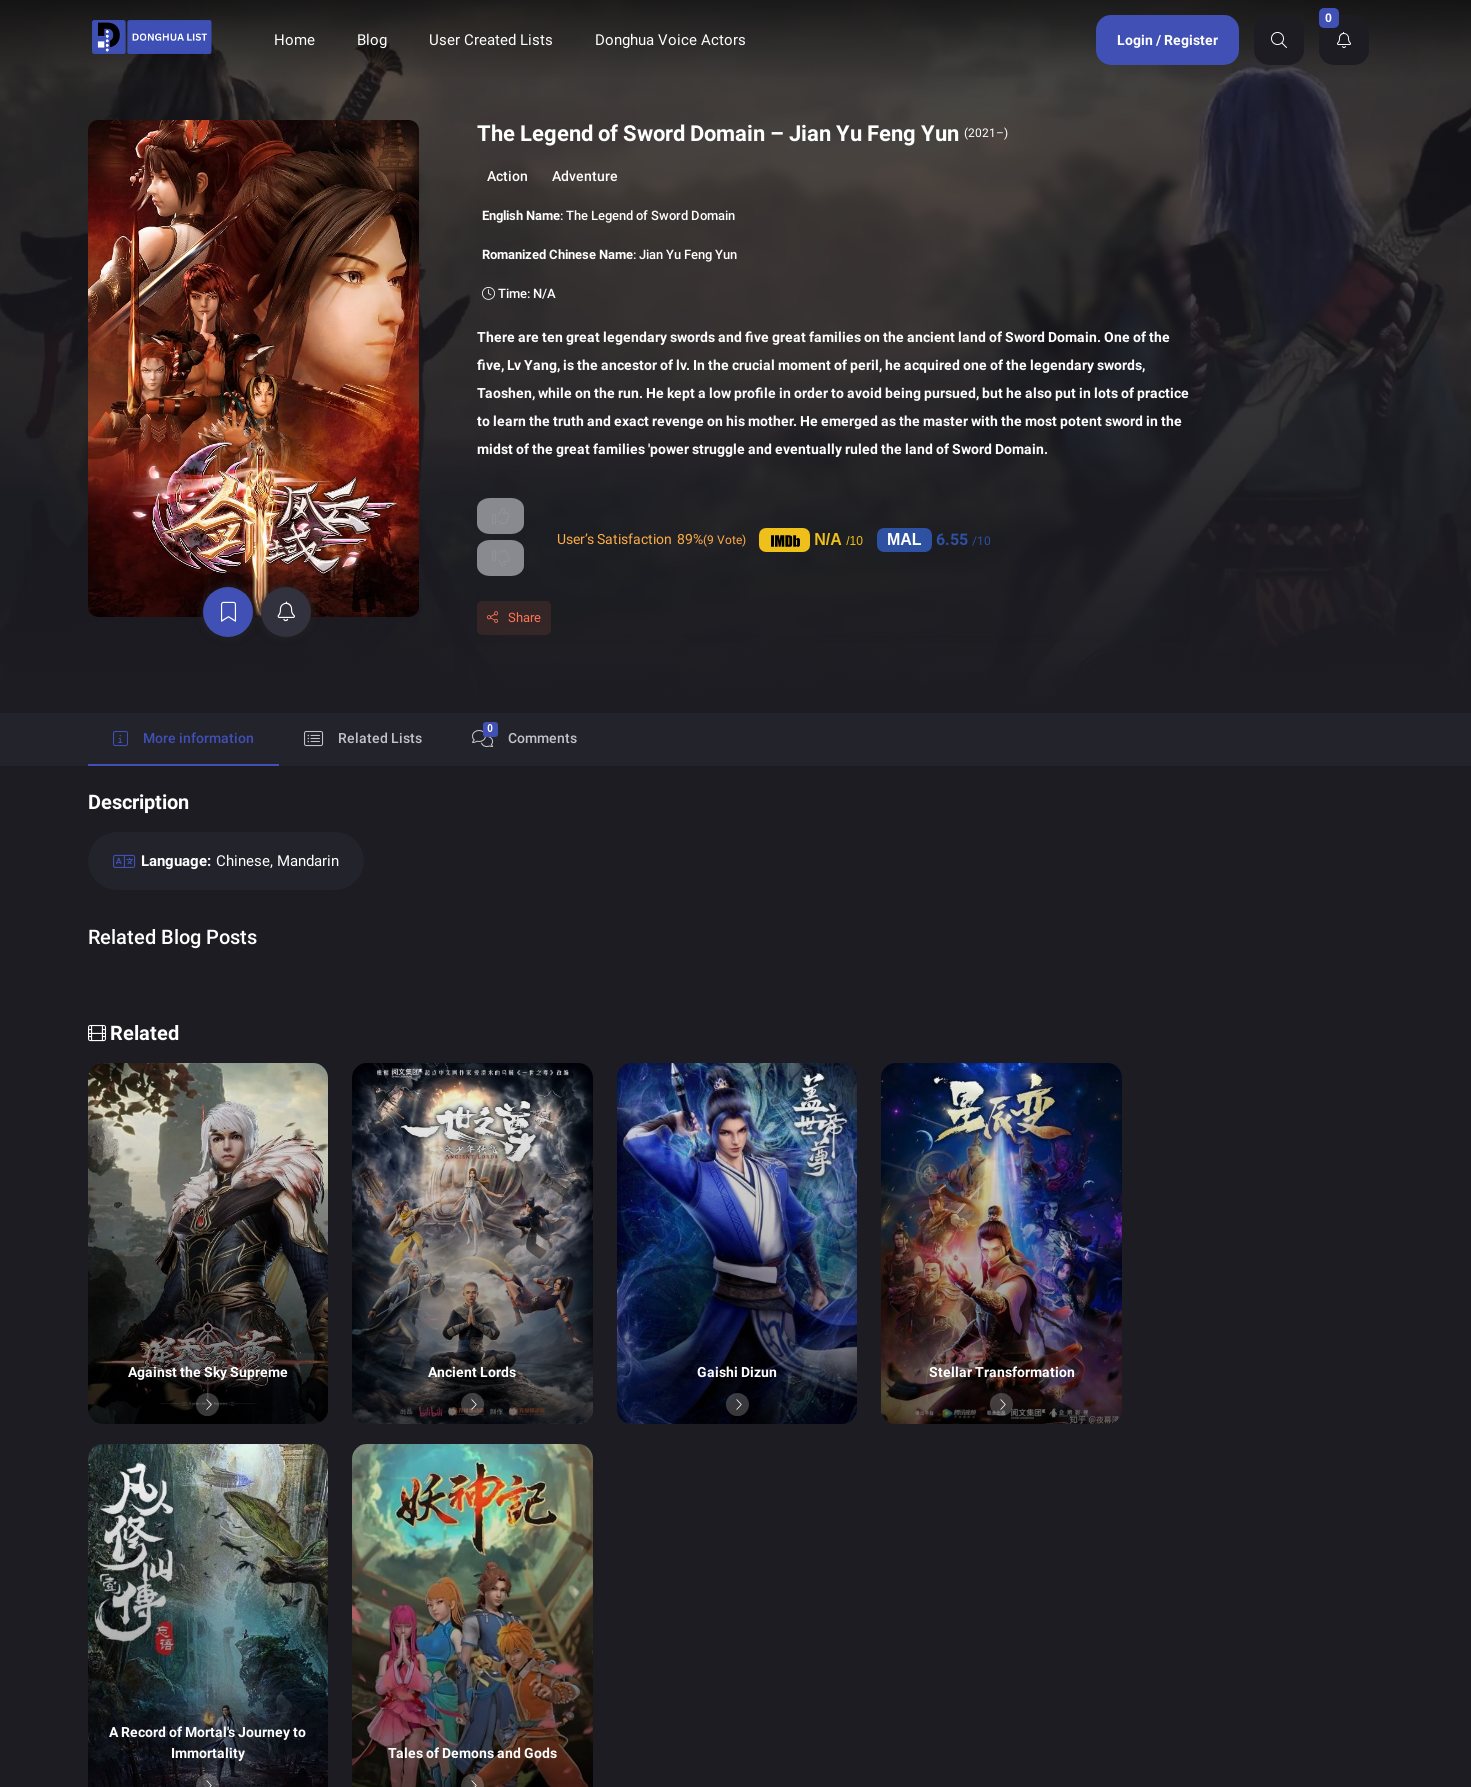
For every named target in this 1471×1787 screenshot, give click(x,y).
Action (442, 176)
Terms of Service (962, 1583)
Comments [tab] (524, 710)
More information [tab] (183, 713)
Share (459, 592)
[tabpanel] (736, 864)
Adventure (520, 176)
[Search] (1279, 40)
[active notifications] (258, 528)
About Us (786, 1616)
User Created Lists (491, 40)
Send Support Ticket (1146, 1591)
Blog (372, 40)
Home (294, 40)
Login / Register (1167, 40)
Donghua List (798, 1550)
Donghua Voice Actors (670, 40)
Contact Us (945, 1616)
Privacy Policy (800, 1583)
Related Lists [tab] (363, 713)
